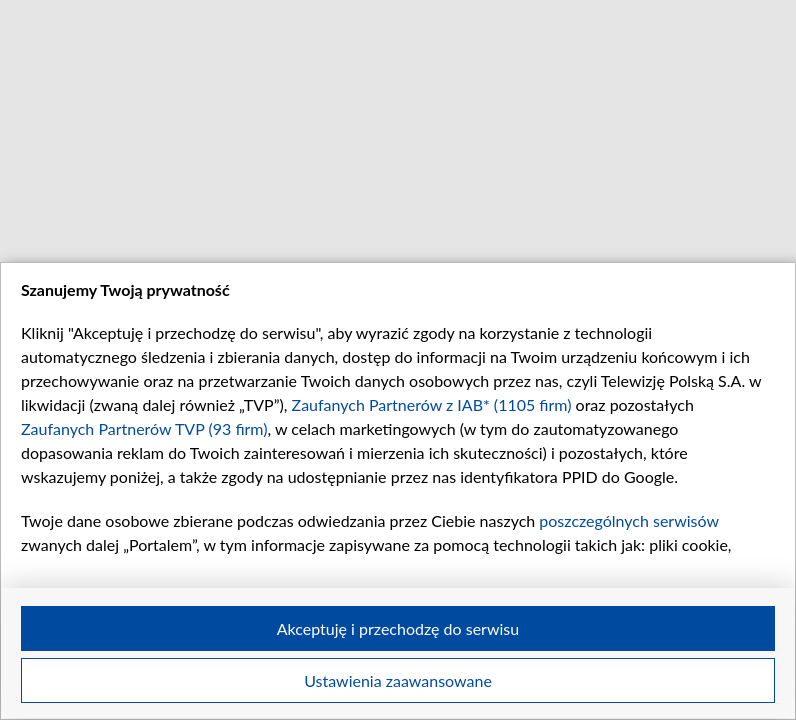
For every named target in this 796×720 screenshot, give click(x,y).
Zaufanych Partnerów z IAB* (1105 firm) (432, 404)
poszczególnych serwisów (628, 520)
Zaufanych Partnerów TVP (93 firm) (144, 428)
